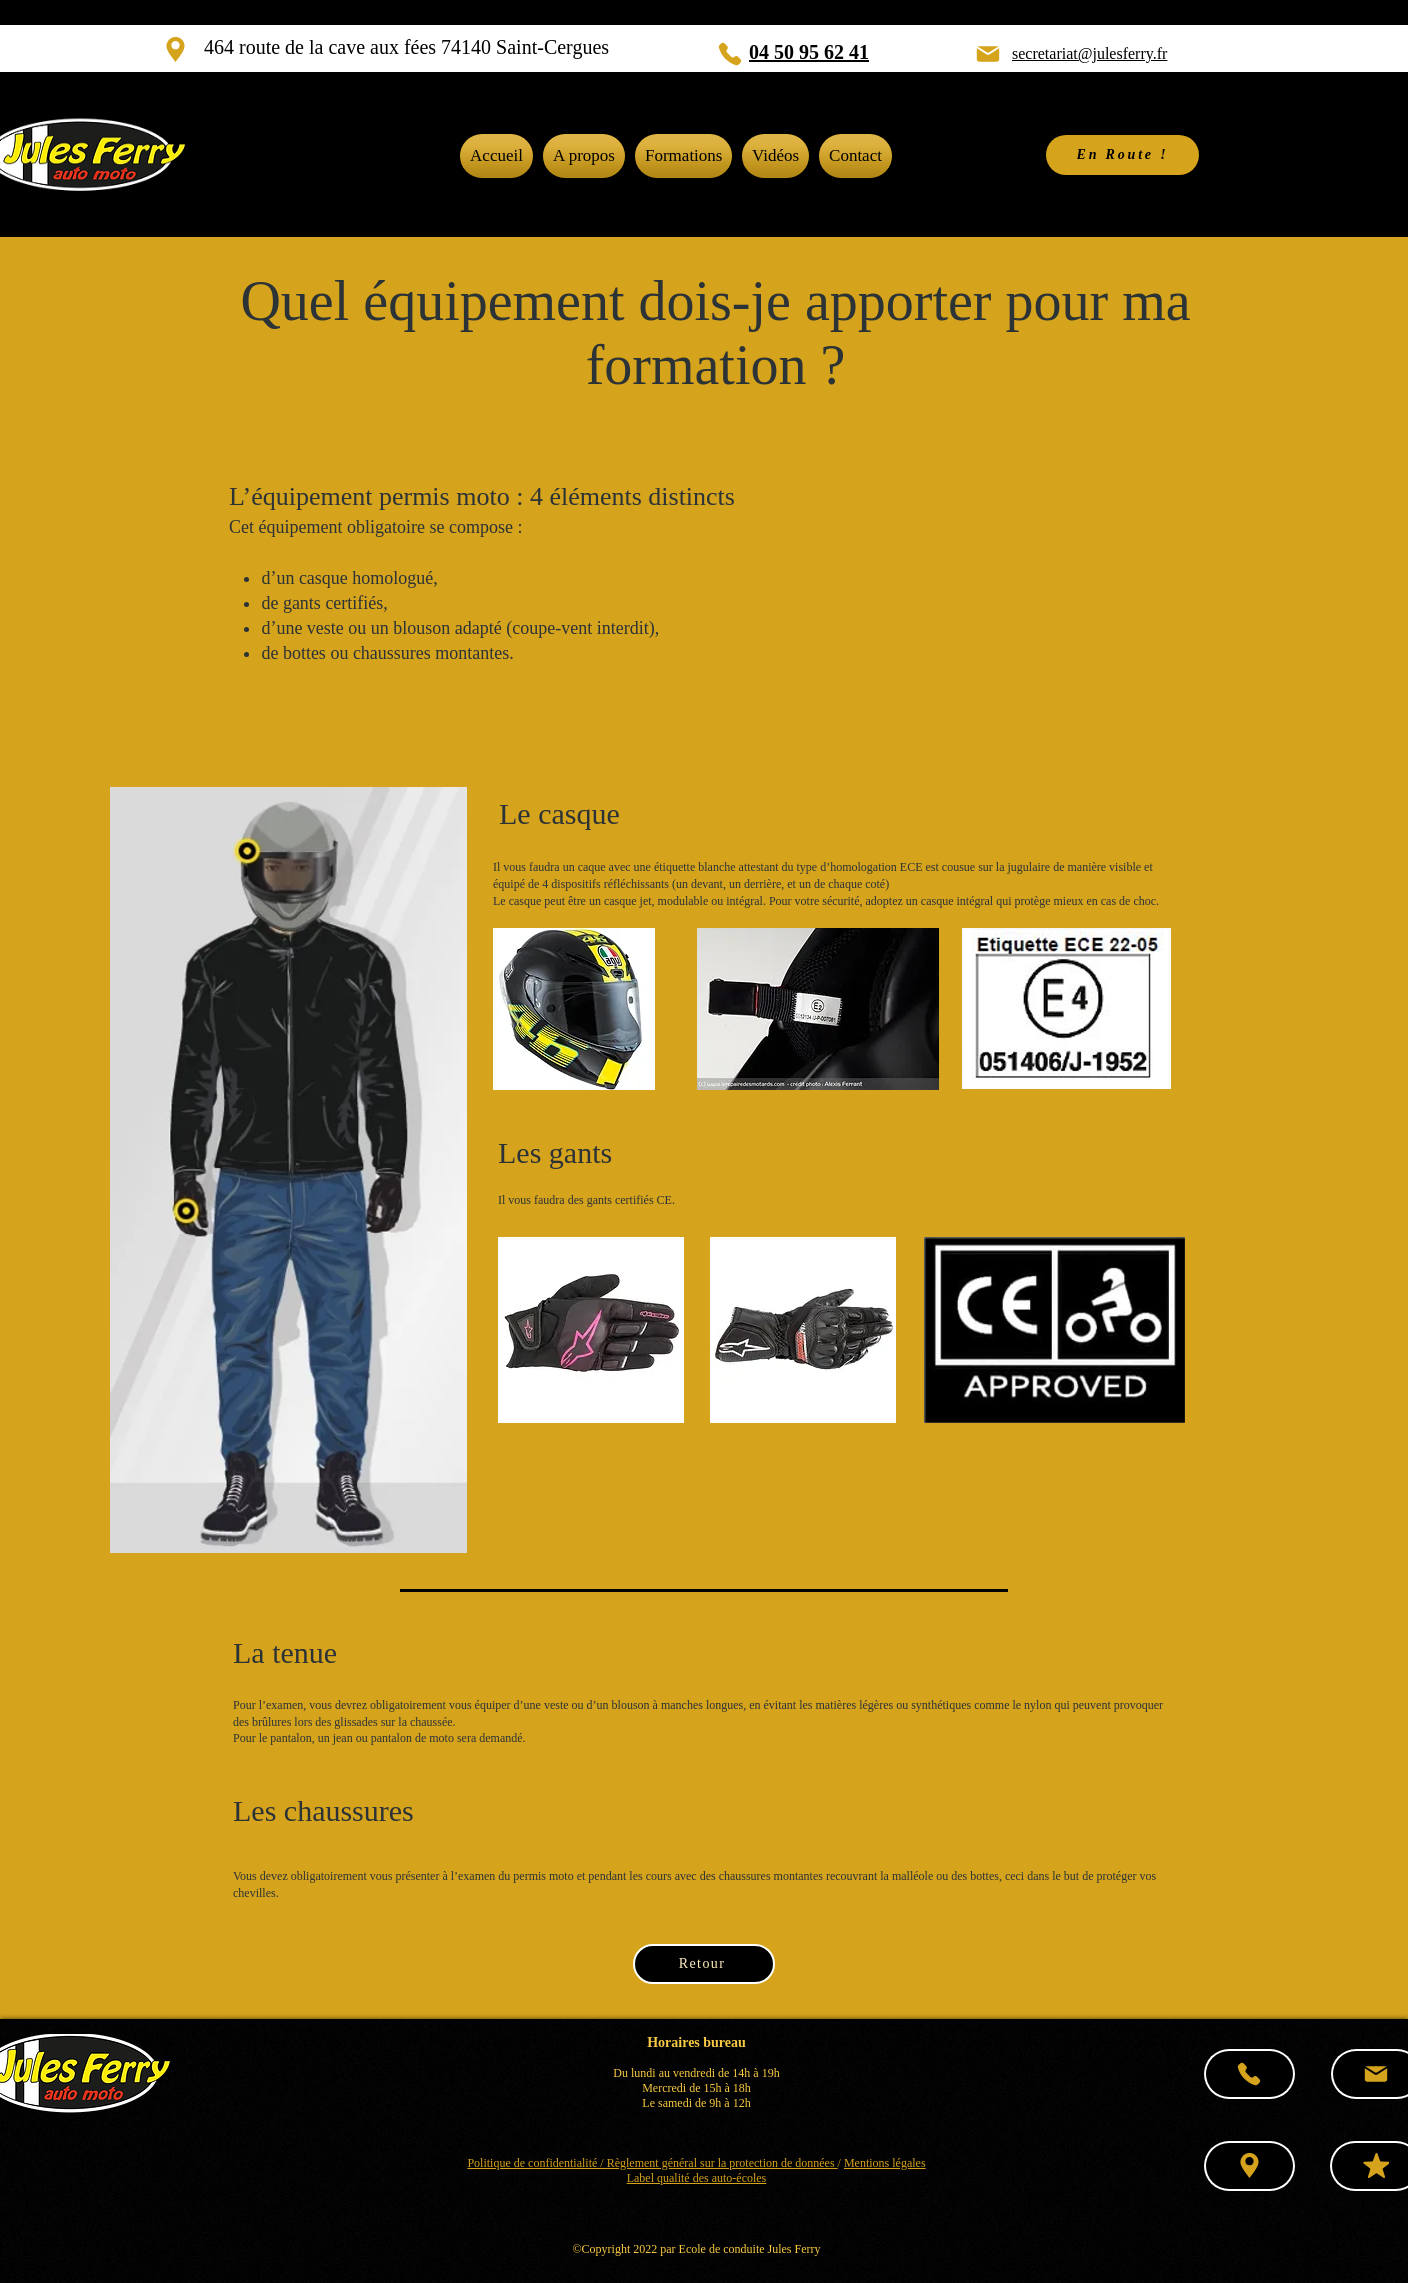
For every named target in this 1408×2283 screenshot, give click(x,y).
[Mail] (988, 54)
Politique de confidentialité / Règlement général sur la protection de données (652, 2163)
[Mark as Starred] (1376, 2166)
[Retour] (704, 1964)
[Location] (175, 49)
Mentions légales (885, 2163)
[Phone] (730, 54)
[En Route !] (1122, 155)
